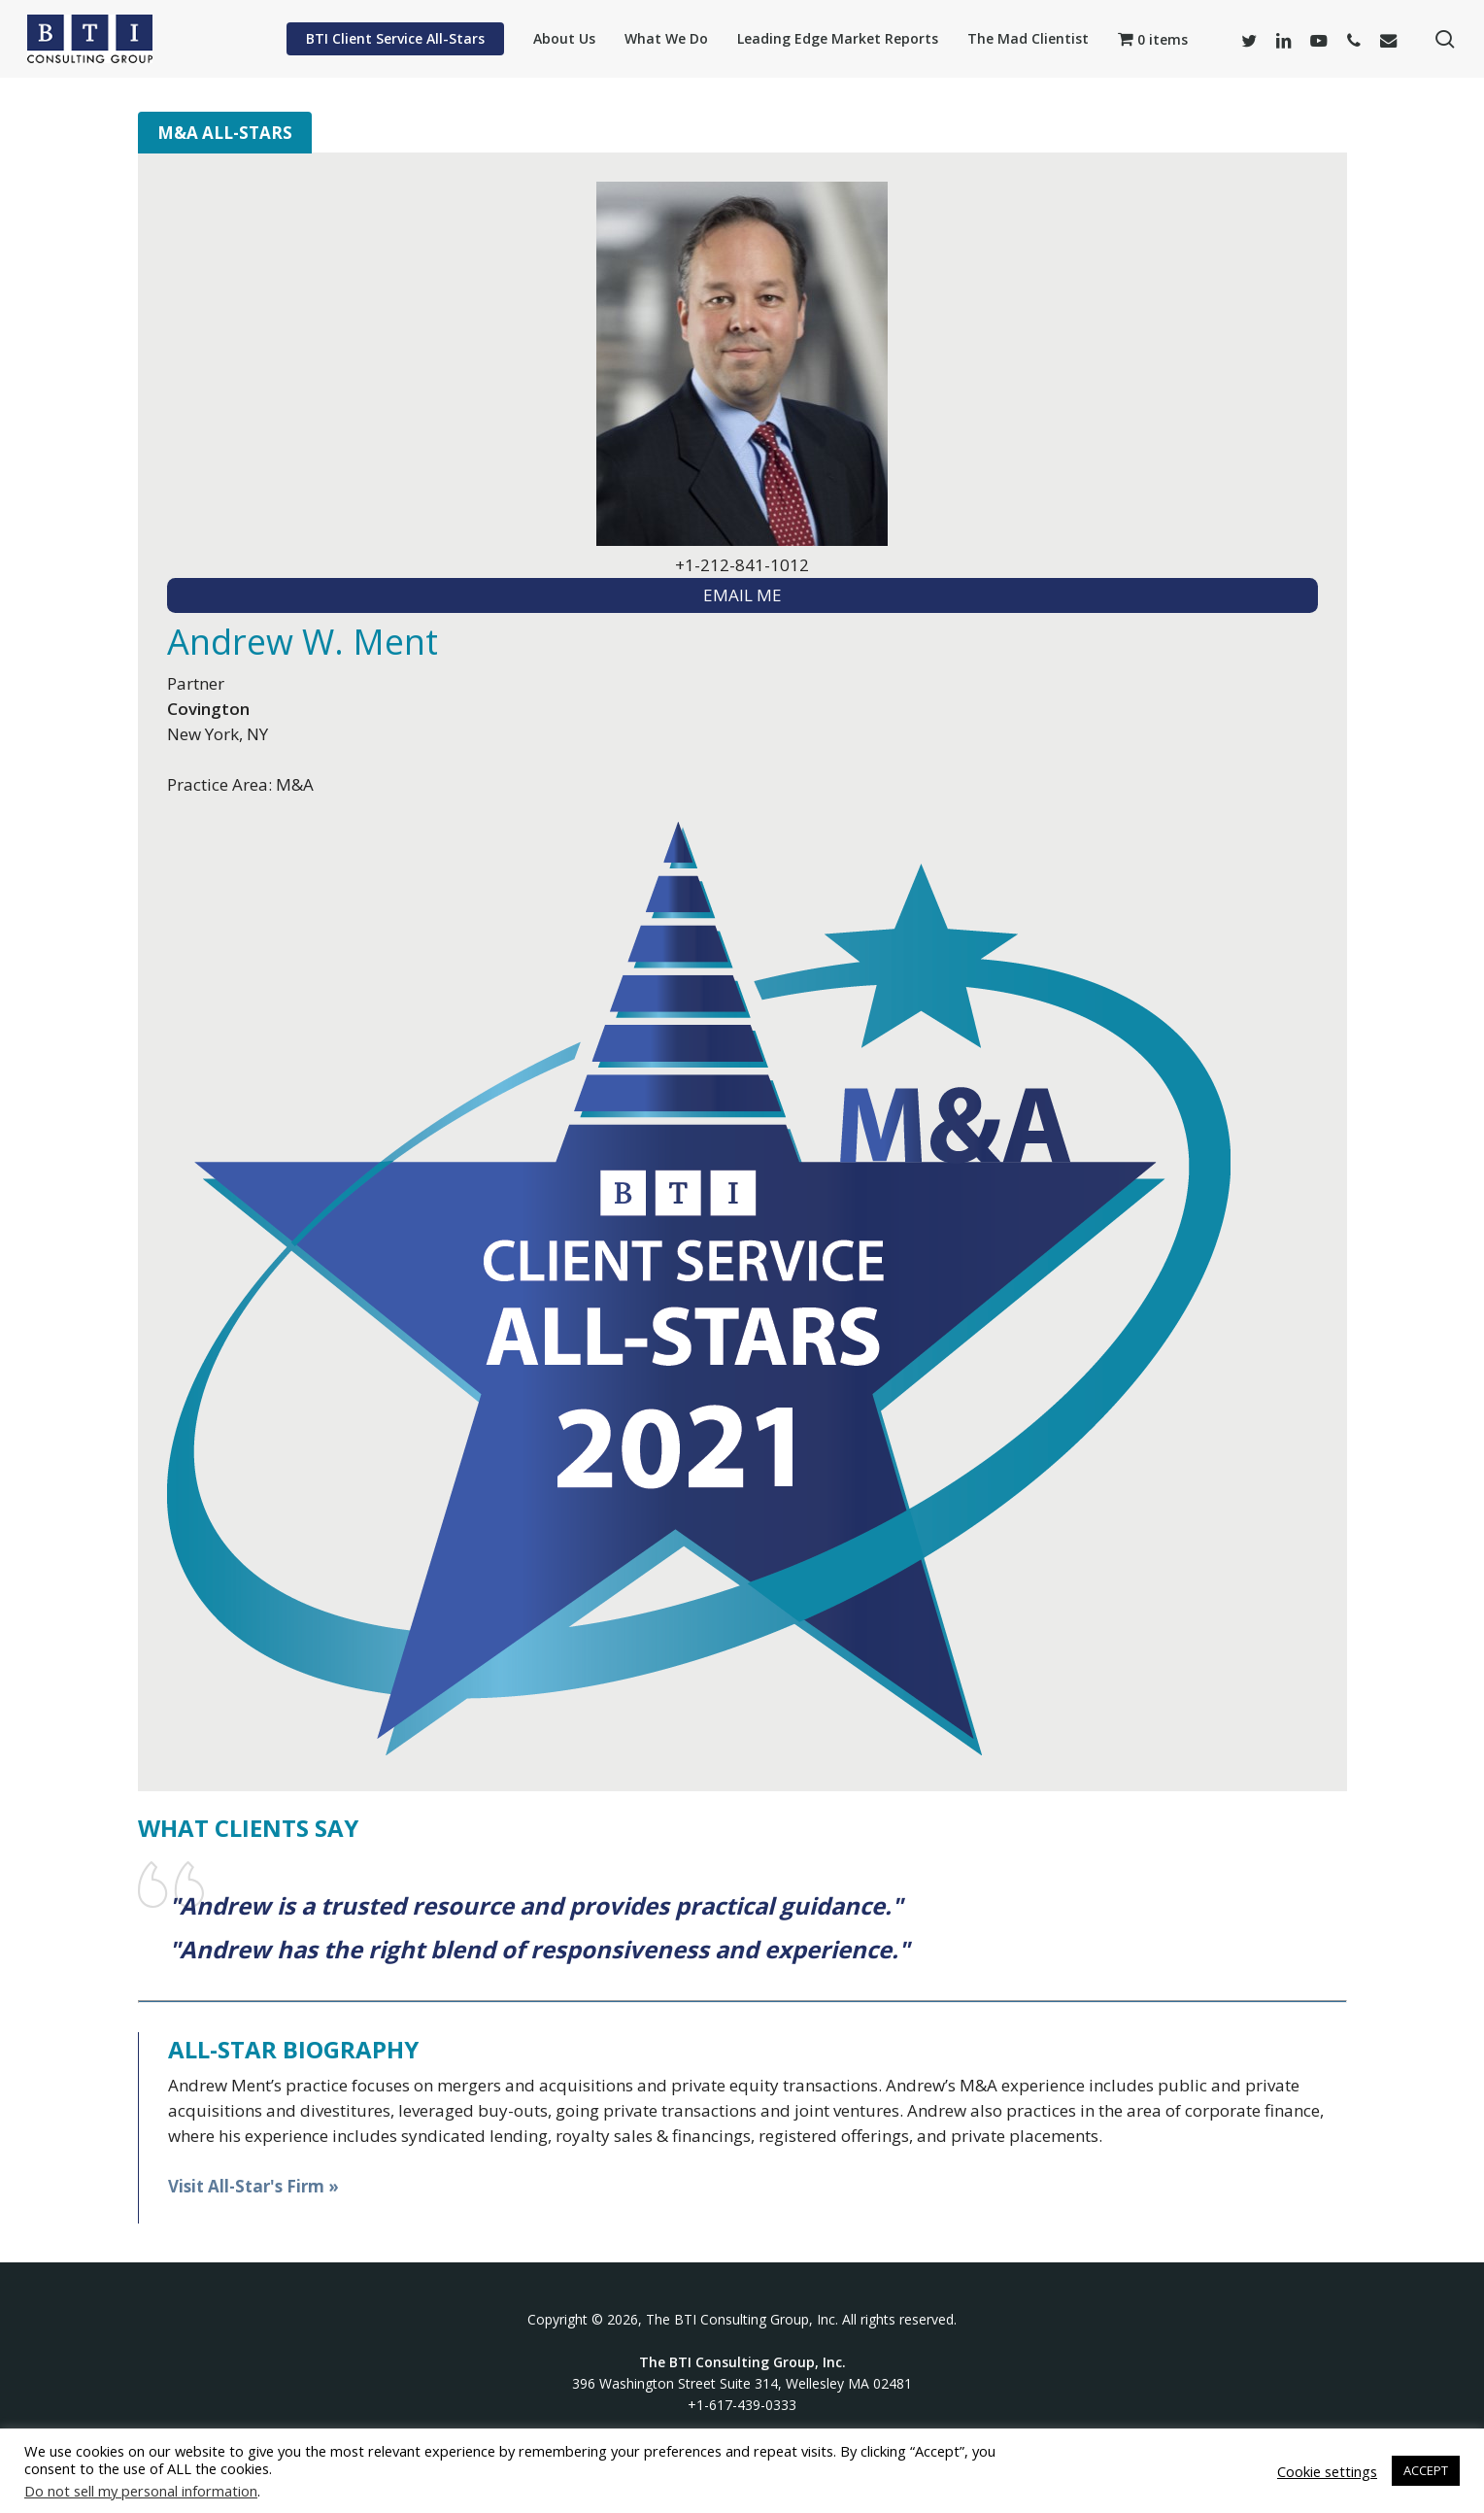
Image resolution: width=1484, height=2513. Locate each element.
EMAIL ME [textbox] (742, 595)
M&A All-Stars (224, 132)
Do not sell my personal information (140, 2490)
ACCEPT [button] (1425, 2470)
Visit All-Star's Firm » (253, 2186)
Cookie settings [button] (1327, 2471)
